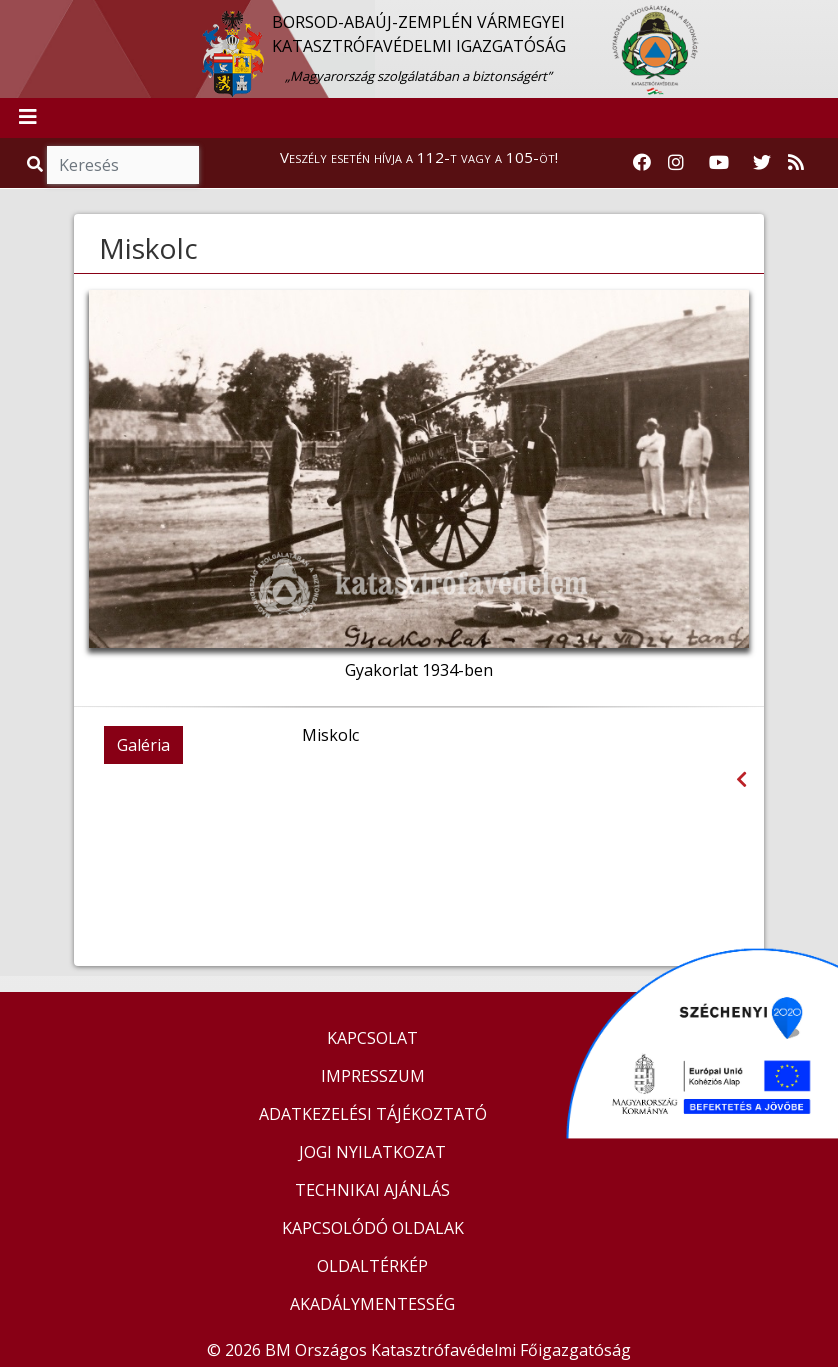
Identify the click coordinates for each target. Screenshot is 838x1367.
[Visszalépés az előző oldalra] (741, 779)
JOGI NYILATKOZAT (372, 1152)
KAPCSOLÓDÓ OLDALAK (373, 1228)
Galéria (143, 745)
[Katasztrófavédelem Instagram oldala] (676, 163)
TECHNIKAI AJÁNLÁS (372, 1190)
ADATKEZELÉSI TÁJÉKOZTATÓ (373, 1114)
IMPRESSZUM (373, 1076)
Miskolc (148, 248)
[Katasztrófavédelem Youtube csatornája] (719, 163)
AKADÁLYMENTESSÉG (372, 1304)
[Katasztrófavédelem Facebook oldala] (642, 163)
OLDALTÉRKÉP (372, 1266)
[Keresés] (123, 165)
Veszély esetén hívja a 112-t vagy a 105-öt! (419, 157)
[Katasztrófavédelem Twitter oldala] (762, 163)
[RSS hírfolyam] (796, 163)
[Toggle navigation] (28, 118)
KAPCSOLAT (372, 1038)
